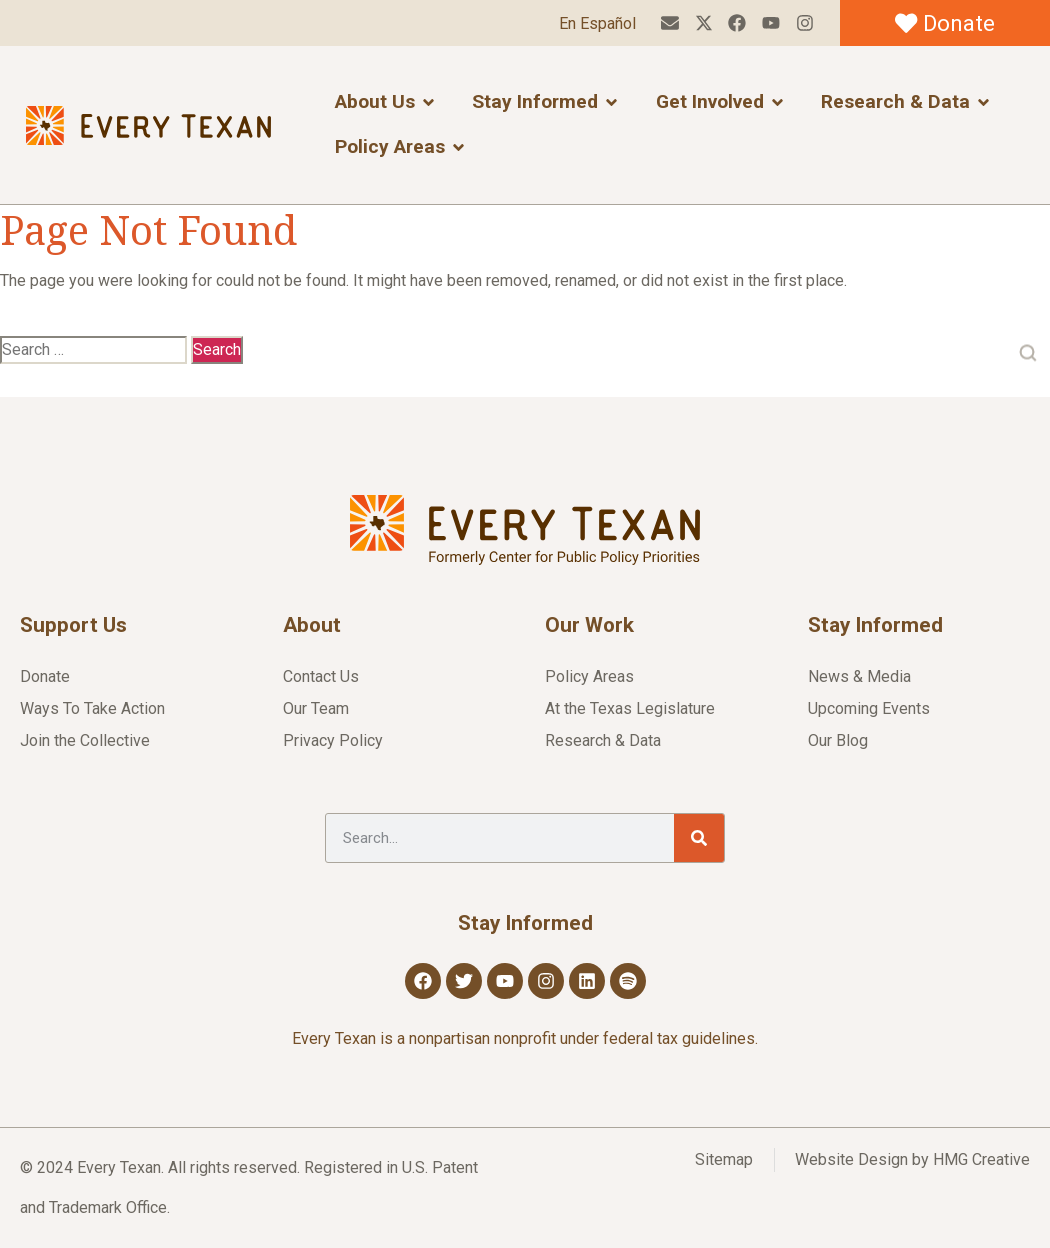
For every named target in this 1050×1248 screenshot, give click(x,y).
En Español (596, 23)
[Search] (699, 838)
